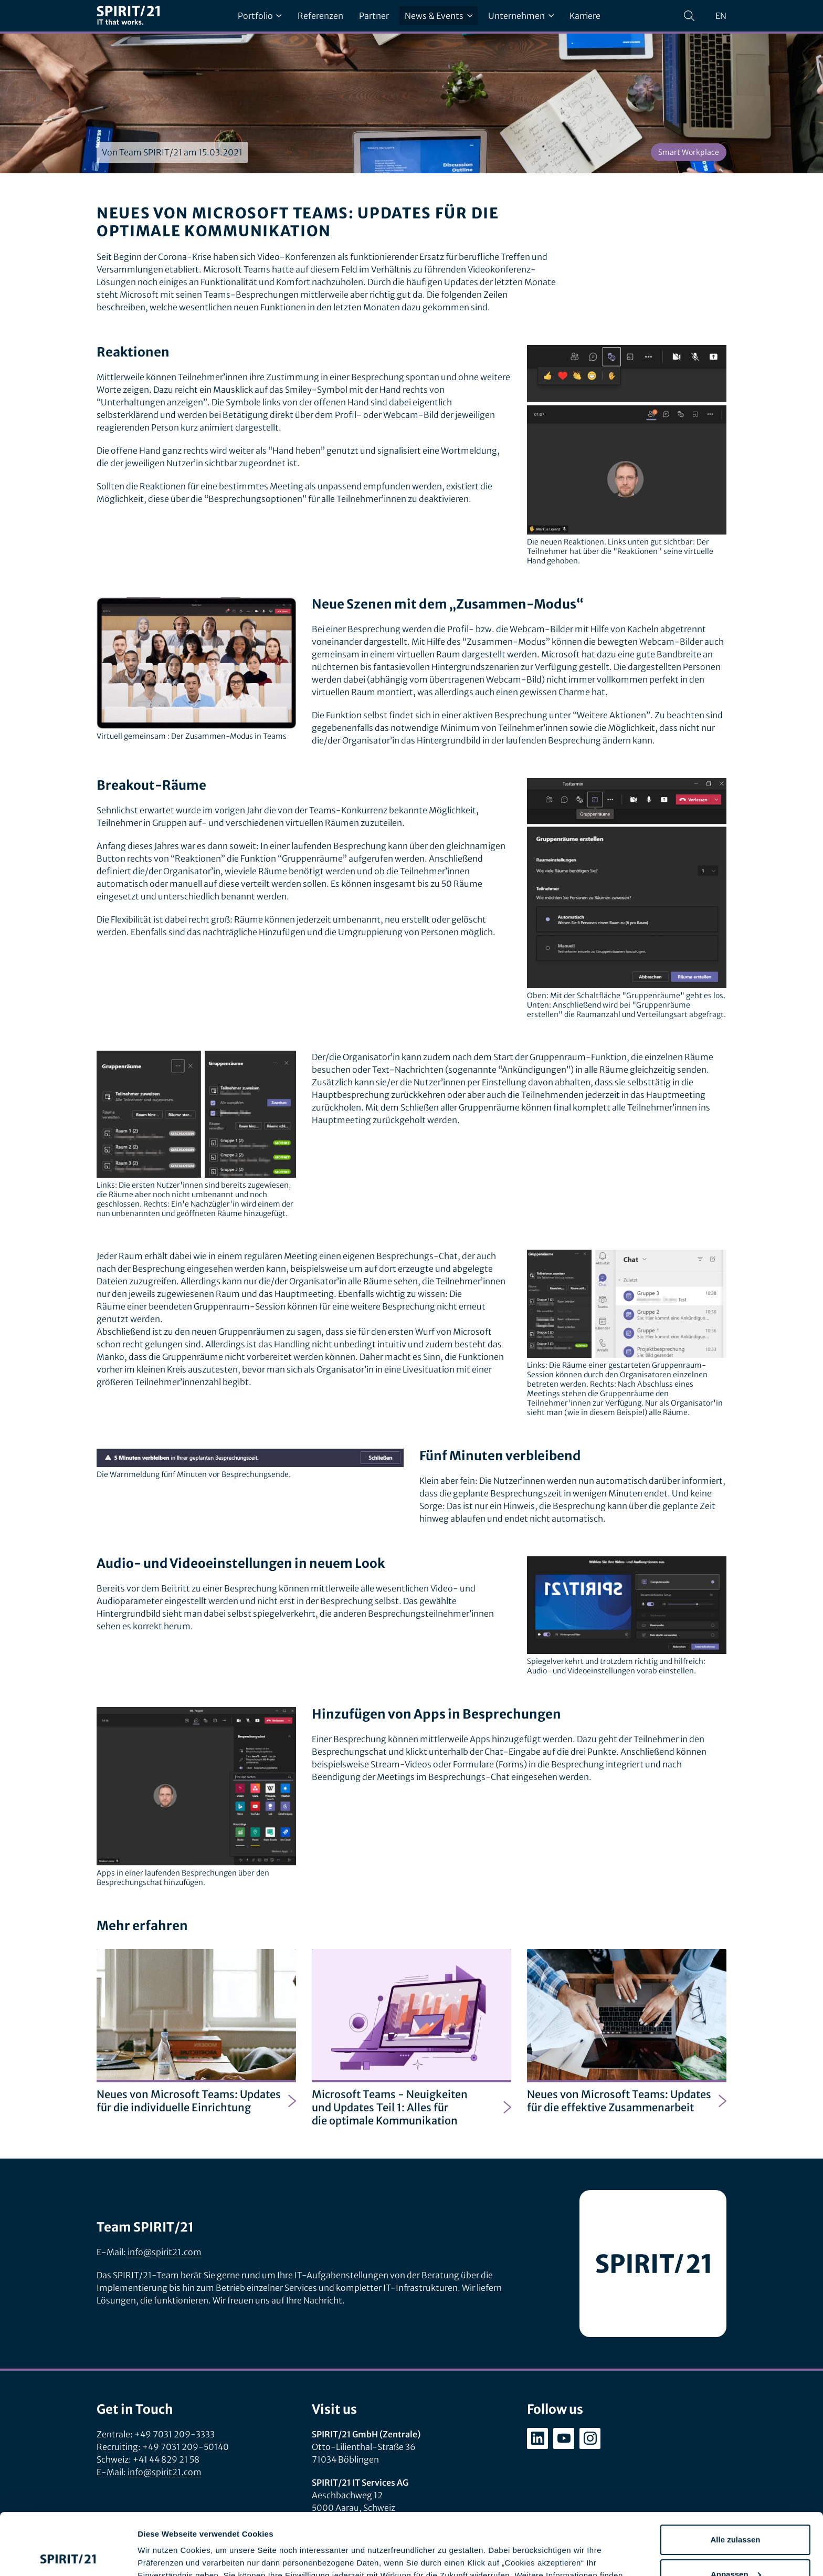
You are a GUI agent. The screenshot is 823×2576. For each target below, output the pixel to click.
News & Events (438, 16)
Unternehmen (521, 16)
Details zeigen (164, 2555)
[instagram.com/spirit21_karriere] (589, 2438)
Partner (374, 16)
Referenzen (320, 16)
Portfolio (260, 16)
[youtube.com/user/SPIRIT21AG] (563, 2438)
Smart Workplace (688, 152)
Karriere (584, 16)
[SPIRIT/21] (128, 16)
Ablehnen (735, 2546)
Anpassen (736, 2512)
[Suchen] (689, 16)
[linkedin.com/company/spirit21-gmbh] (537, 2438)
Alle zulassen (735, 2478)
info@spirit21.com (165, 2252)
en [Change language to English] (720, 16)
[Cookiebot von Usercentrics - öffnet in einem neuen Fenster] (68, 2555)
